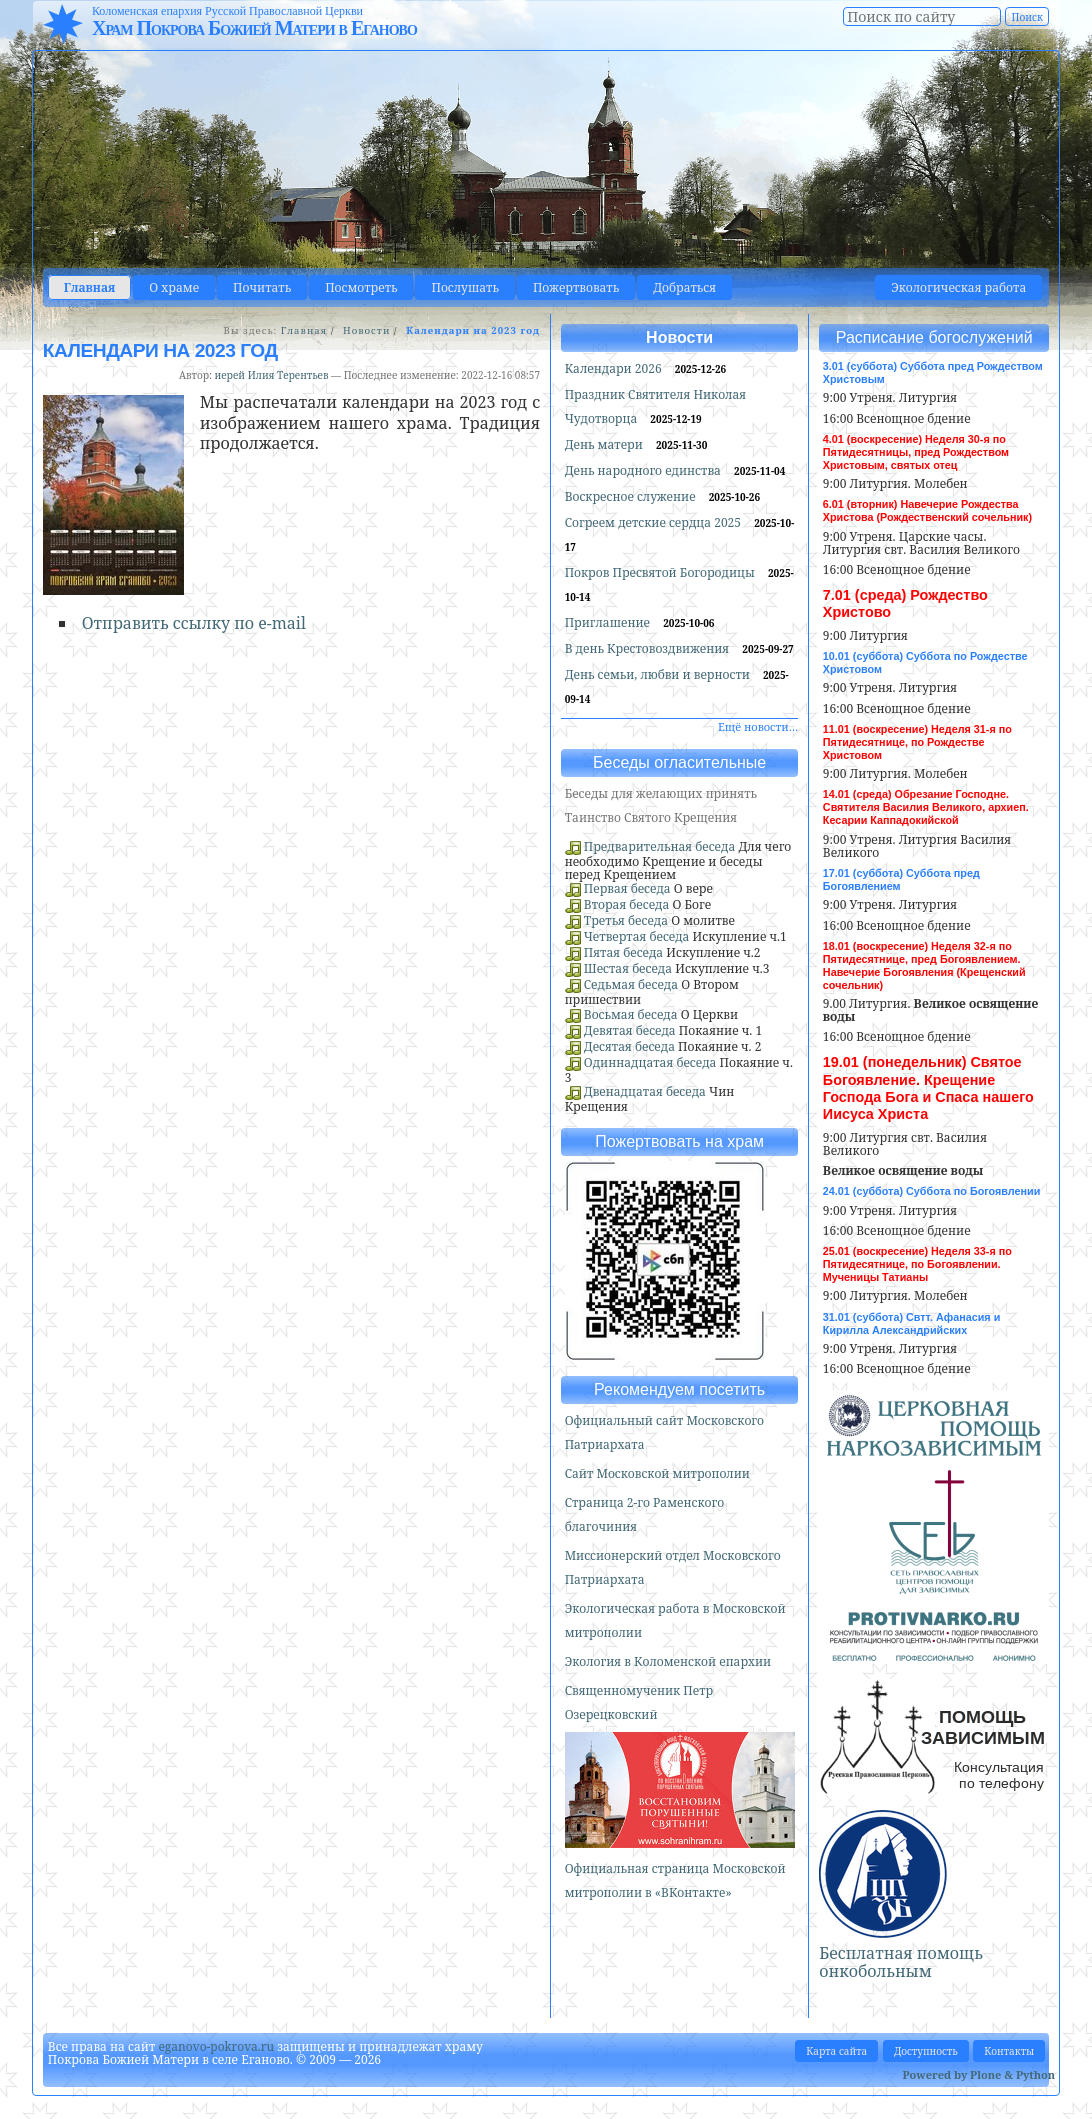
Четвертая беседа (637, 936)
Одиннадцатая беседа (650, 1062)
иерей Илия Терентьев (272, 375)
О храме (174, 287)
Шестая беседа (628, 968)
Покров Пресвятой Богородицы (661, 572)
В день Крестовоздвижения (649, 648)
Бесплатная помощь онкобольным (901, 1962)
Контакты (1009, 2051)
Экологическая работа (958, 287)
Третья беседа (626, 920)
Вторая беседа (627, 904)
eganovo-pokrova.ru (216, 2046)
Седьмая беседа (631, 984)
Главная (90, 287)
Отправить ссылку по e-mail (194, 623)
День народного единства (644, 470)
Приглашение (609, 622)
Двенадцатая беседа (645, 1091)
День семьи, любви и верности (659, 674)
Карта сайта (836, 2051)
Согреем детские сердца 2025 (655, 522)
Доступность (926, 2051)
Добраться (684, 287)
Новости (366, 330)
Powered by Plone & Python (978, 2074)
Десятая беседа (629, 1046)
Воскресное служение (632, 496)
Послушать (464, 287)
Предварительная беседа (660, 846)
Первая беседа (627, 888)
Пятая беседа (623, 952)
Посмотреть (361, 287)
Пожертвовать (576, 287)
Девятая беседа (630, 1030)
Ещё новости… (758, 726)
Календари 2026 (615, 368)
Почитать (262, 287)
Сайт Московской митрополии (657, 1473)
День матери (605, 444)
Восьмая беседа (631, 1014)
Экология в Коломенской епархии (668, 1661)
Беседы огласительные (679, 762)
